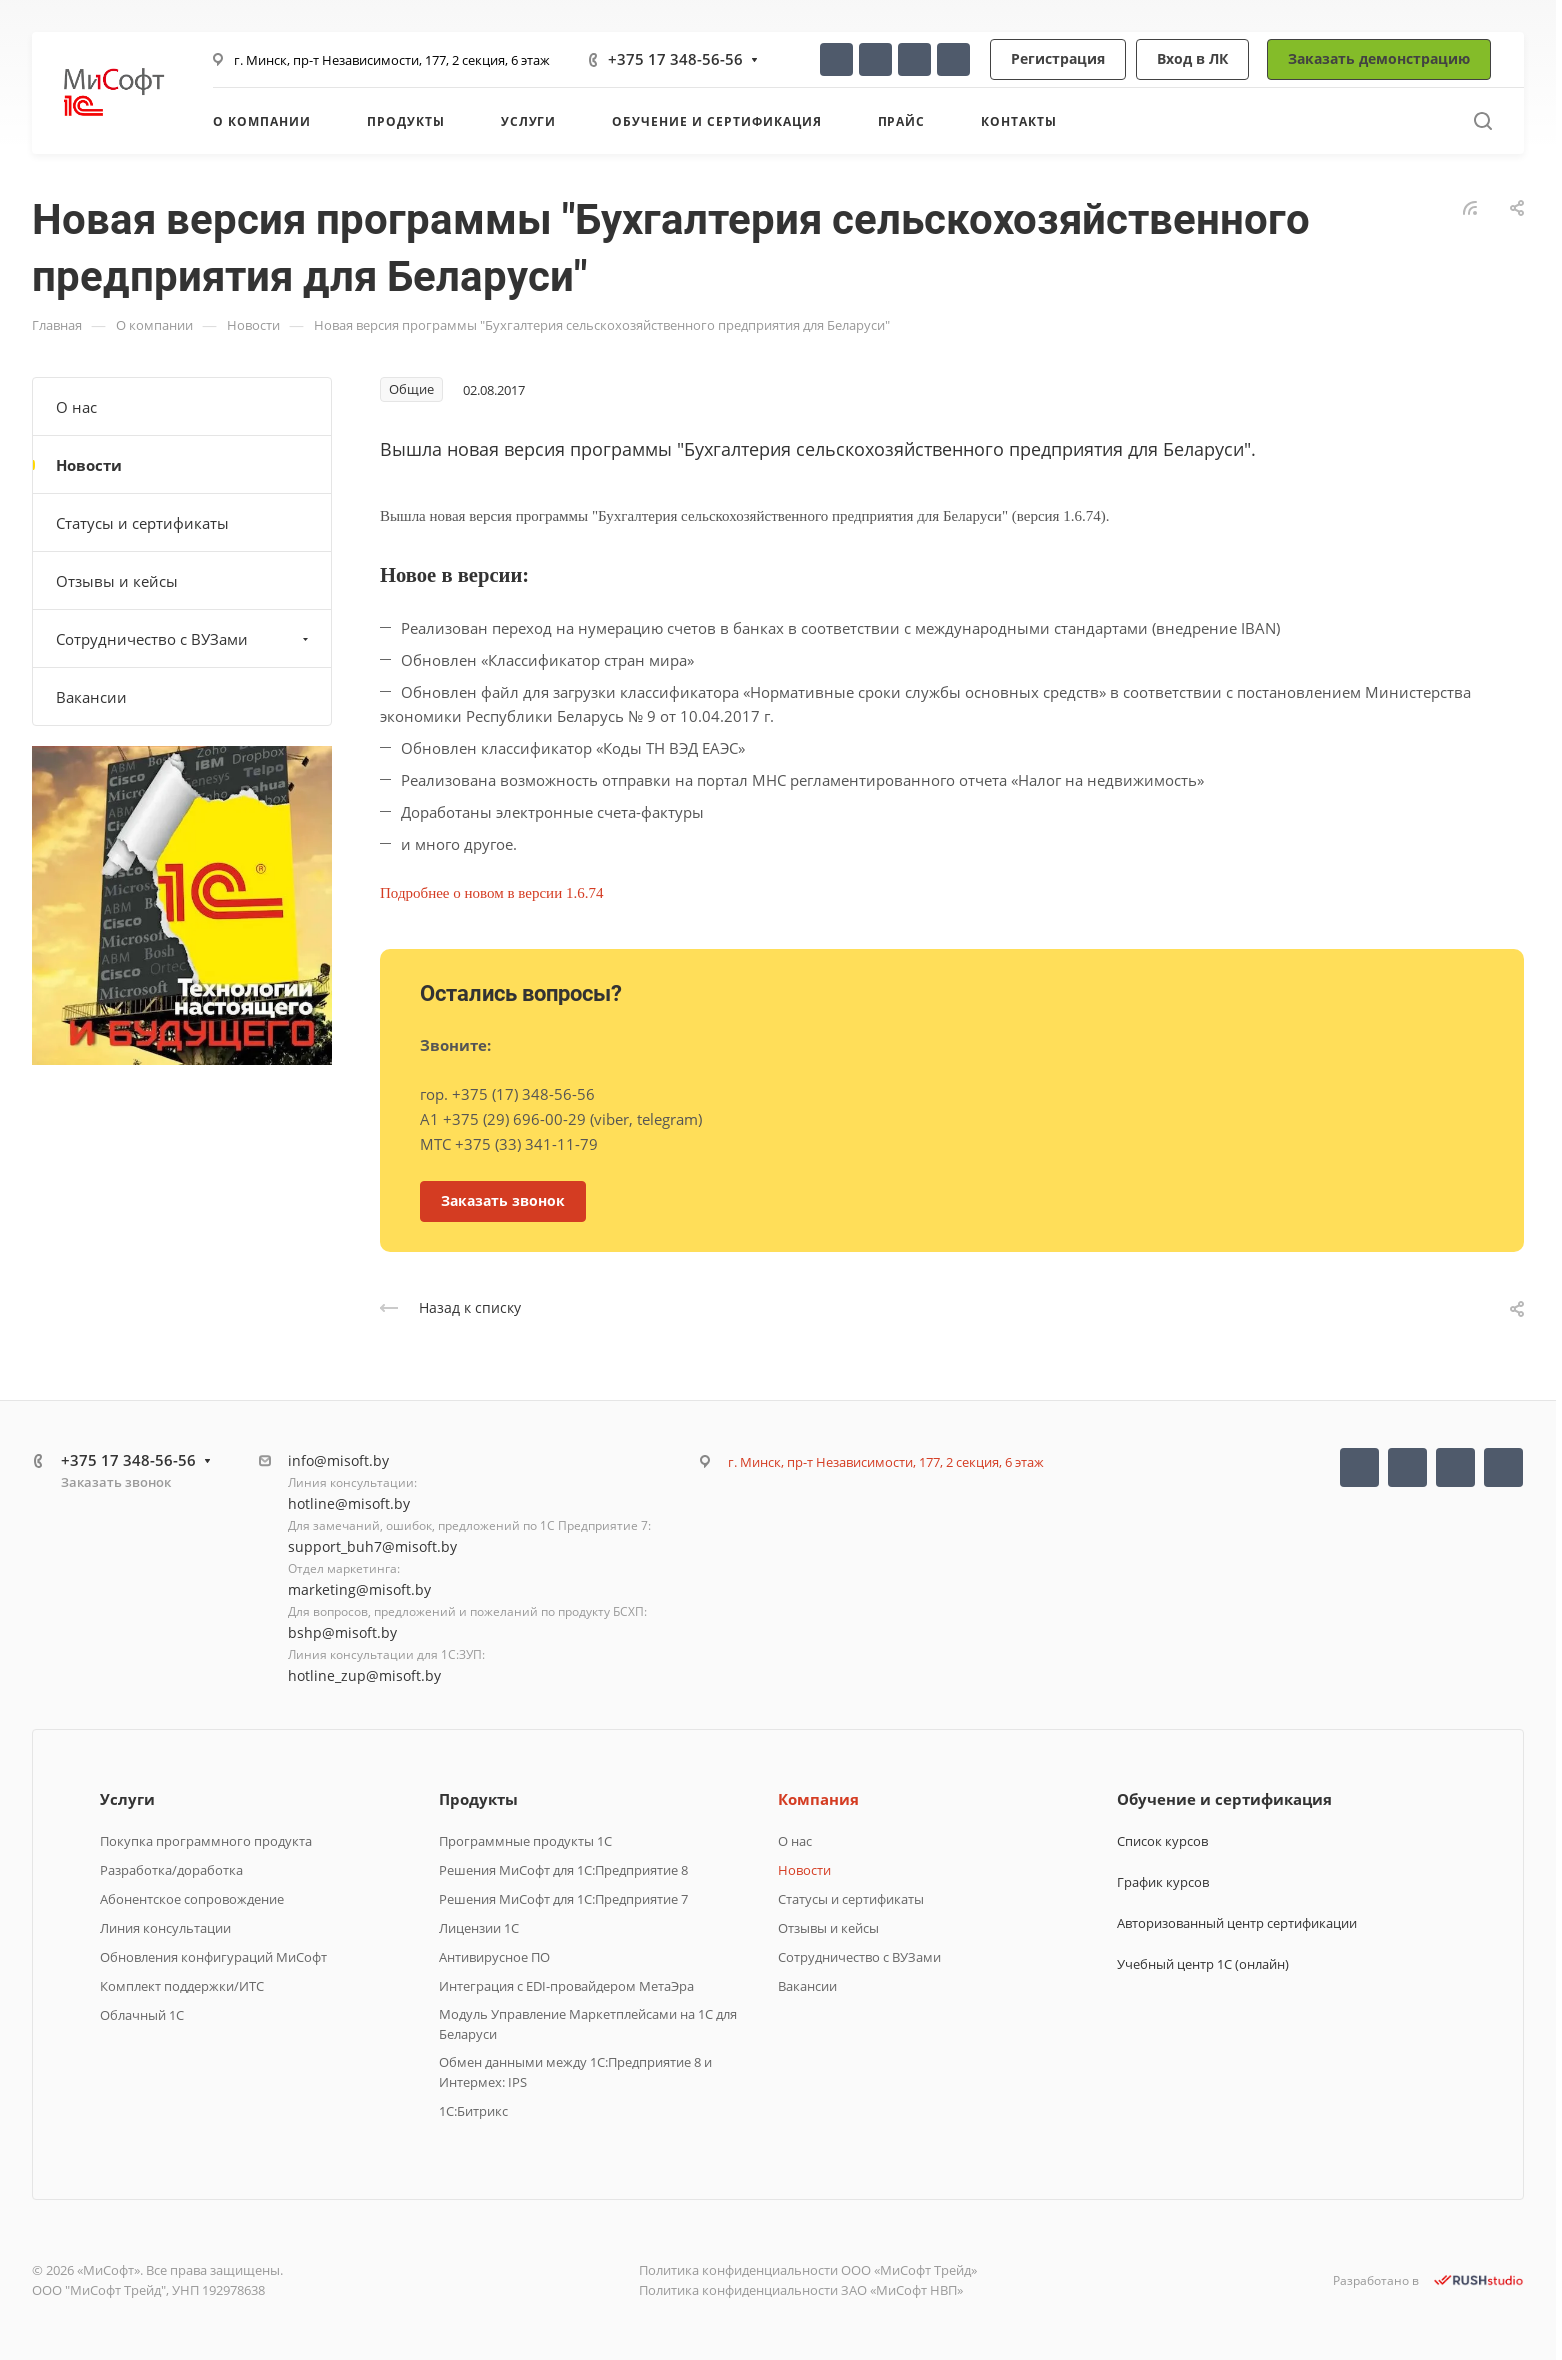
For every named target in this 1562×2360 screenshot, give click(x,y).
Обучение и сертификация (1224, 1799)
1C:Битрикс (473, 2111)
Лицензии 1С (479, 1928)
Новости (89, 465)
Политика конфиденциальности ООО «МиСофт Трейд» (808, 2270)
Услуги (127, 1799)
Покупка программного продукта (206, 1841)
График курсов (1163, 1882)
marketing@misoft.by (359, 1589)
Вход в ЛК (1192, 58)
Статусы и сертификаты (142, 523)
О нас (76, 407)
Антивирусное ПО (494, 1957)
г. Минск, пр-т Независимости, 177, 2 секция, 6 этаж (392, 60)
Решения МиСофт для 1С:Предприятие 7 (563, 1899)
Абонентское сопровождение (192, 1899)
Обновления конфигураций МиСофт (213, 1957)
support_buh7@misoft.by (372, 1546)
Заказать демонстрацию (1379, 58)
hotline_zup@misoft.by (364, 1675)
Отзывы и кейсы (117, 581)
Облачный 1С (142, 2015)
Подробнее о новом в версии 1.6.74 (493, 893)
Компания (818, 1799)
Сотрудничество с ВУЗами (184, 639)
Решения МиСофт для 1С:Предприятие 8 (563, 1870)
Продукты (478, 1799)
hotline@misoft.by (349, 1503)
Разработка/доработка (171, 1870)
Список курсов (1162, 1841)
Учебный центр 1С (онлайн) (1203, 1964)
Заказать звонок (116, 1482)
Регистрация (1058, 58)
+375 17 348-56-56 (675, 59)
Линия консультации (165, 1928)
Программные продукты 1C (525, 1841)
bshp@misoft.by (342, 1632)
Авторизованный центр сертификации (1237, 1923)
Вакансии (91, 697)
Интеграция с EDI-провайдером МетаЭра (566, 1986)
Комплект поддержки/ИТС (182, 1986)
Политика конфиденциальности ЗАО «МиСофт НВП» (801, 2290)
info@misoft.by (338, 1460)
